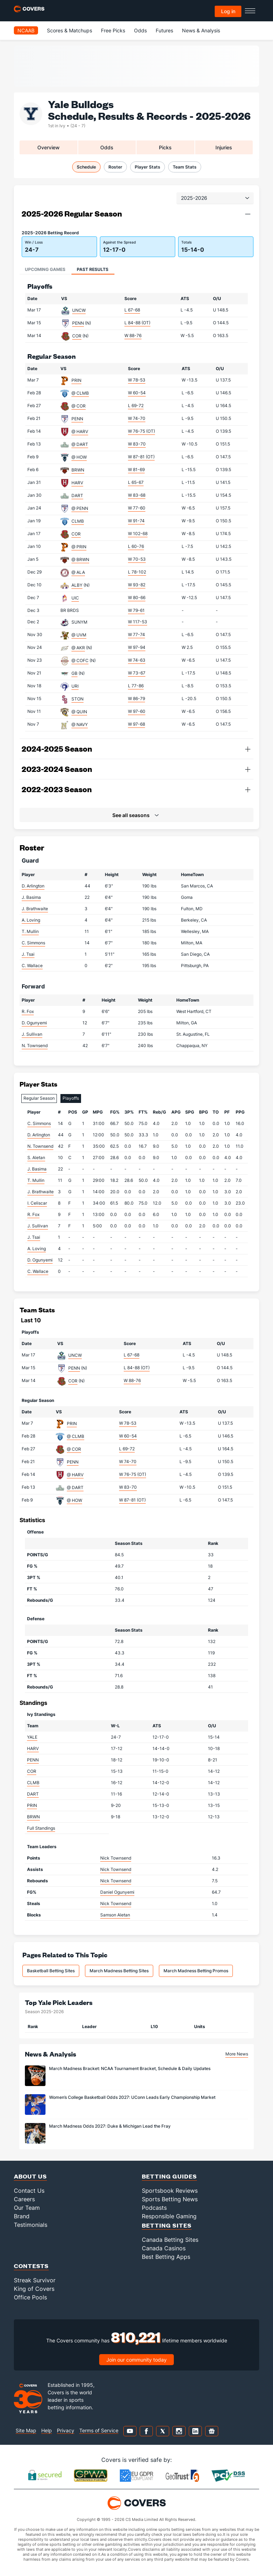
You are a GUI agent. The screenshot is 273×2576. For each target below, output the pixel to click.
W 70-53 (137, 559)
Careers (24, 2199)
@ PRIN (78, 546)
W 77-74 (136, 634)
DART (77, 495)
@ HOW (79, 457)
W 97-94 (136, 647)
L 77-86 (136, 685)
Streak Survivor (34, 2280)
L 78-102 (137, 572)
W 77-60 (136, 508)
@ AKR (78, 647)
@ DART (79, 444)
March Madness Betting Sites (119, 1970)
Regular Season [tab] (39, 1098)
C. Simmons (33, 942)
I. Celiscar (37, 1203)
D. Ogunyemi (34, 1022)
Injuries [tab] (223, 147)
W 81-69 (136, 469)
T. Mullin (30, 931)
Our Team (27, 2207)
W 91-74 (136, 520)
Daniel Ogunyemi (117, 1892)
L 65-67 (136, 482)
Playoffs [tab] (71, 1098)
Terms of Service (98, 2430)
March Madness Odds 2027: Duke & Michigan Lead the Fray (110, 2126)
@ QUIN (79, 711)
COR (76, 335)
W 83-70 (137, 444)
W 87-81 (141, 456)
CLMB (77, 521)
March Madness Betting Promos (196, 1970)
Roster (115, 167)
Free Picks (113, 30)
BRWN (77, 470)
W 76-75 (141, 431)
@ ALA (78, 572)
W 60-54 (137, 392)
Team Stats (185, 167)
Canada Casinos (164, 2248)
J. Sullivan (32, 1034)
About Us (30, 2176)
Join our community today (136, 2360)
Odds (140, 30)
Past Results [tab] (92, 269)
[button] (247, 214)
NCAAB (25, 30)
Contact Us (29, 2190)
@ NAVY (79, 724)
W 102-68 (138, 533)
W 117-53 (137, 621)
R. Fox (28, 1011)
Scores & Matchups (69, 30)
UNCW (79, 310)
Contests (31, 2266)
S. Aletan (36, 1157)
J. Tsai (28, 954)
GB (74, 673)
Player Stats (147, 167)
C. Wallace (32, 965)
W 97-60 (136, 711)
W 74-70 (136, 418)
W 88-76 (132, 335)
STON (77, 699)
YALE (32, 1737)
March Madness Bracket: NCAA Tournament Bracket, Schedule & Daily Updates (129, 2068)
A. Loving (31, 920)
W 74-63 (136, 660)
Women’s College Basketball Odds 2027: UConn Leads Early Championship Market (132, 2097)
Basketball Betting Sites (51, 1970)
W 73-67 (136, 673)
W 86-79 (136, 698)
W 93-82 (136, 584)
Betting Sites (167, 2225)
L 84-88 (137, 322)
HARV (77, 482)
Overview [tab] (48, 147)
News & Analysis (201, 30)
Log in (228, 11)
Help (46, 2430)
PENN (78, 323)
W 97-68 (136, 724)
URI (75, 686)
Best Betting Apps (166, 2256)
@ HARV (79, 431)
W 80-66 (136, 597)
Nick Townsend (115, 1858)
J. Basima (31, 897)
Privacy (65, 2430)
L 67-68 (132, 310)
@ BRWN (80, 559)
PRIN (76, 380)
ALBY (76, 585)
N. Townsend (35, 1045)
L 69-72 (136, 405)
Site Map (26, 2430)
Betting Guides (169, 2176)
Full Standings (41, 1828)
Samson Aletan (115, 1915)
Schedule (86, 167)
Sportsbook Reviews (170, 2190)
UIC (75, 598)
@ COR (78, 406)
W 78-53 (136, 380)
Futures (164, 30)
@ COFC (80, 660)
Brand (22, 2216)
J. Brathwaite (35, 908)
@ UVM (78, 635)
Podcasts (154, 2207)
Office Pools (30, 2297)
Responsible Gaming (169, 2216)
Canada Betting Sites (170, 2239)
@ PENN (79, 508)
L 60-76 (136, 546)
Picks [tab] (165, 147)
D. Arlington (33, 886)
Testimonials (30, 2224)
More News (236, 2054)
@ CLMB (80, 393)
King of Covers (34, 2288)
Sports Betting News (170, 2199)
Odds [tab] (106, 147)
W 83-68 (136, 495)
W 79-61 (136, 610)
